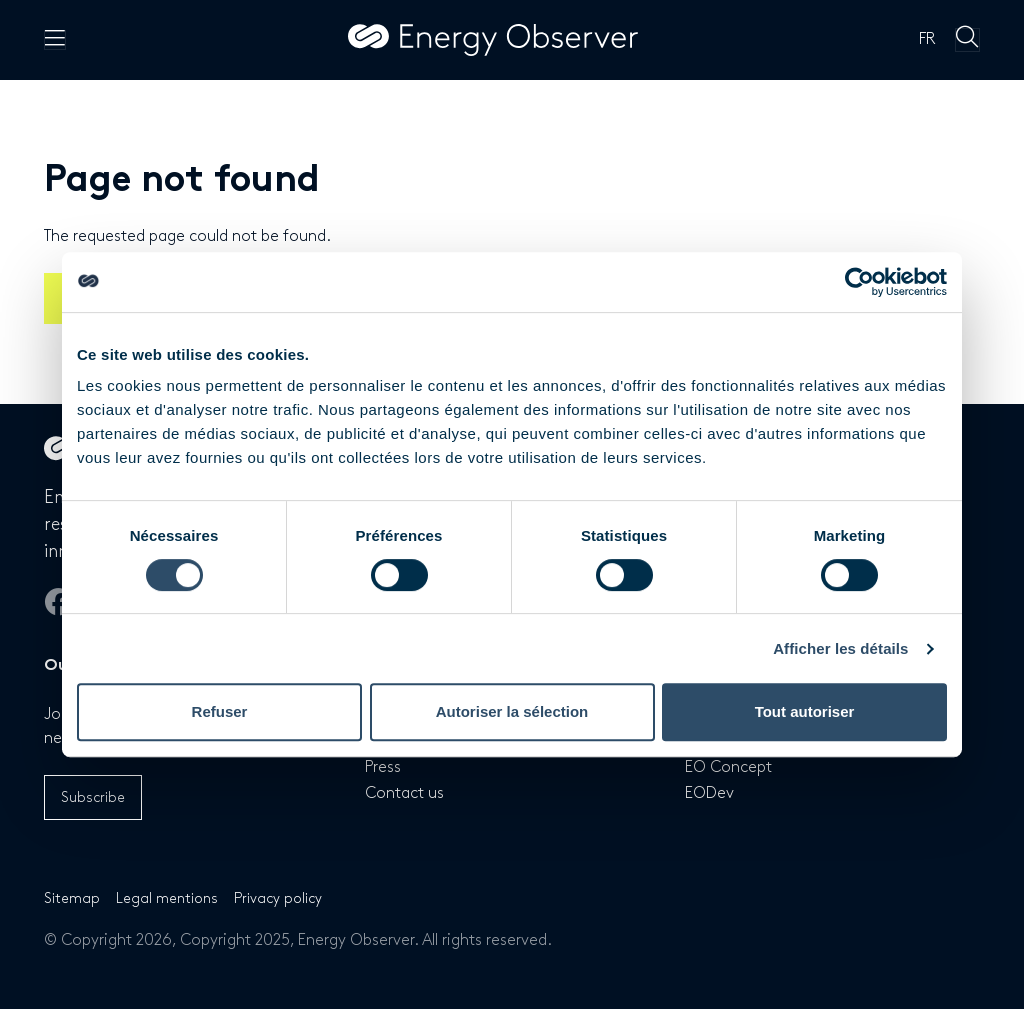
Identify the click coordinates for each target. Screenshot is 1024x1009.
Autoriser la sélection (512, 711)
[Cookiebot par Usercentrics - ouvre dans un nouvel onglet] (859, 282)
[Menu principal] (55, 40)
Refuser (220, 711)
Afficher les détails (840, 648)
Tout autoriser (805, 711)
